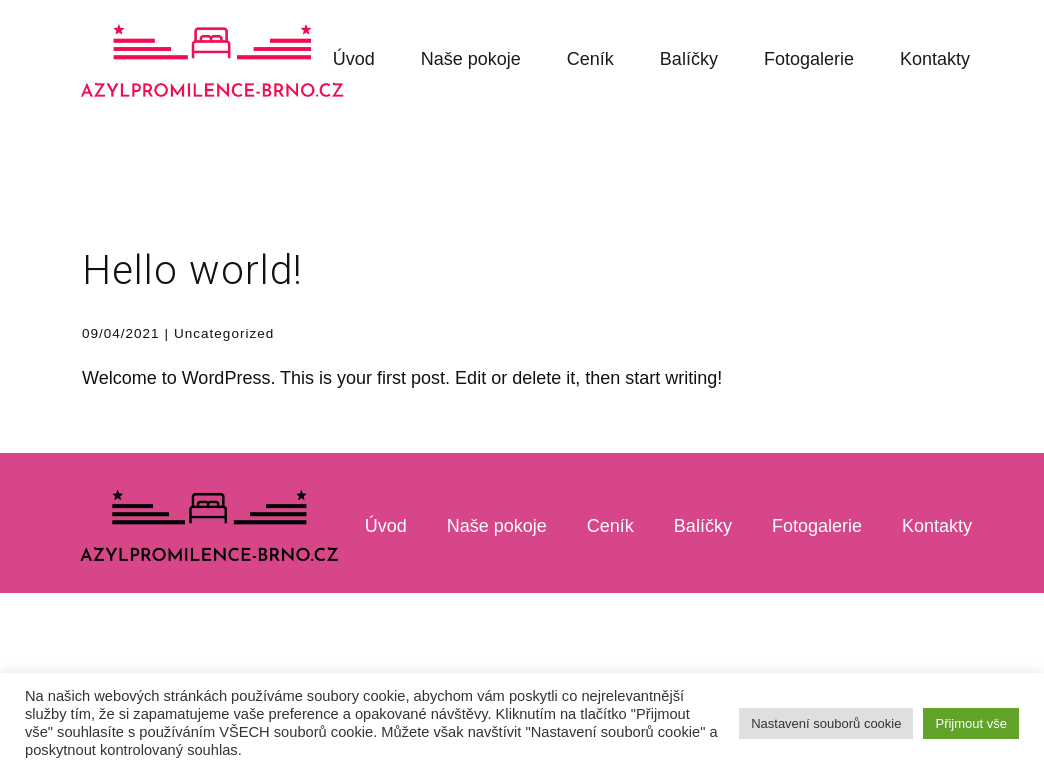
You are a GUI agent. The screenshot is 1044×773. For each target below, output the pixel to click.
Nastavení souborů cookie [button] (826, 723)
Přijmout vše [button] (971, 723)
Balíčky (689, 59)
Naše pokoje (471, 59)
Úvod (354, 59)
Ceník (590, 59)
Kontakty (935, 59)
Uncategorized (224, 333)
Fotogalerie (809, 59)
